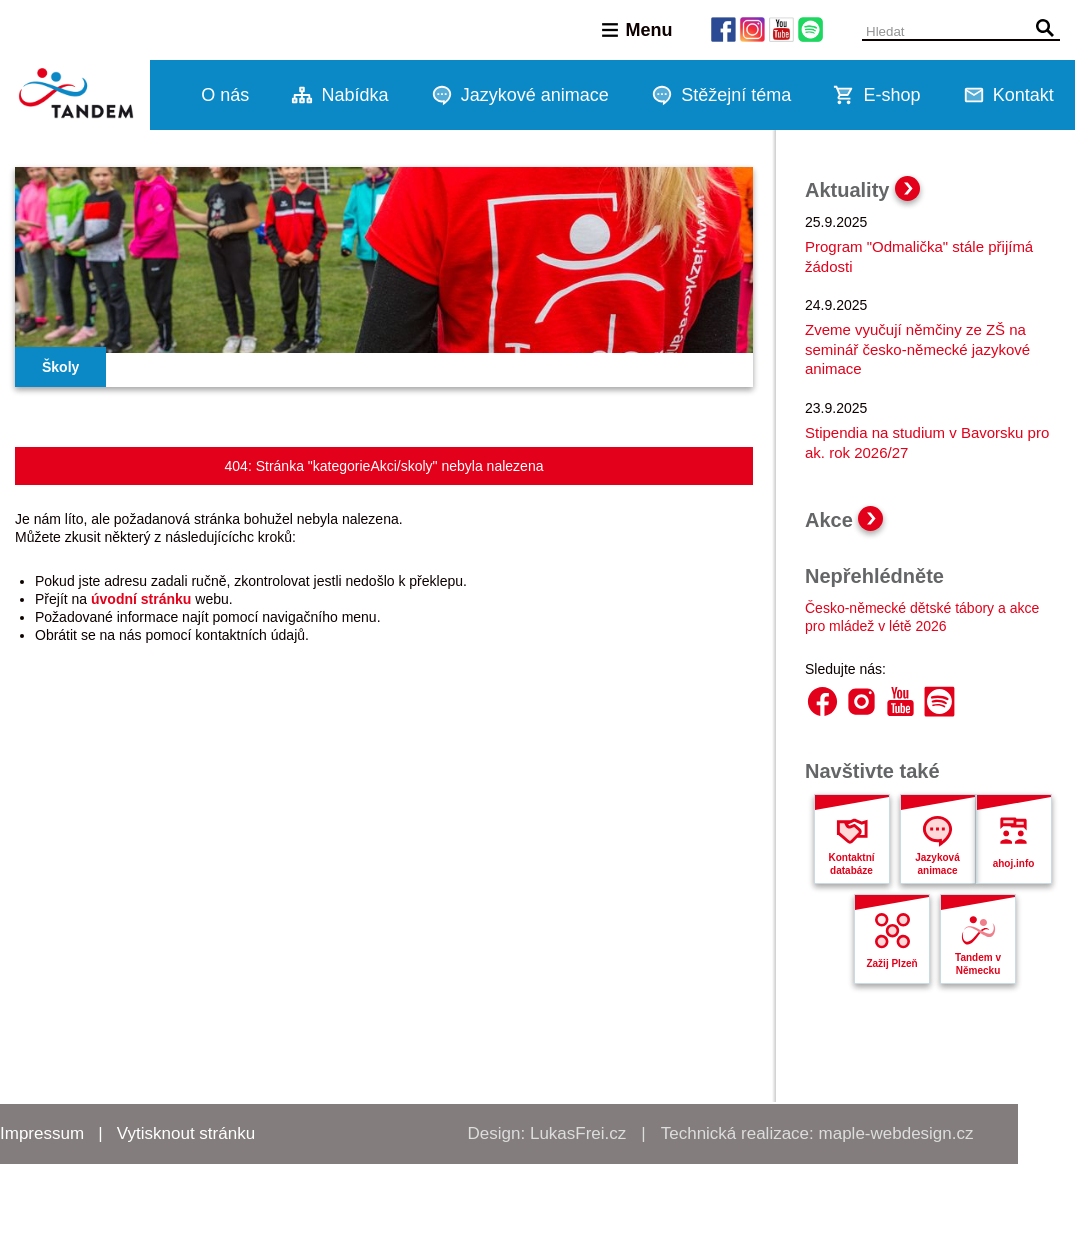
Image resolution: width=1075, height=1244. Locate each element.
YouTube (900, 701)
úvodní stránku (141, 599)
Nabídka (354, 95)
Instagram (861, 701)
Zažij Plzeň (891, 963)
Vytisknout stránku (186, 1133)
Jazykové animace (535, 95)
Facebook (822, 701)
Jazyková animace (937, 864)
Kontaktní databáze (851, 864)
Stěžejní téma (736, 95)
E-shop (891, 95)
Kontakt (1023, 95)
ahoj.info (1014, 863)
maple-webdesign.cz (896, 1133)
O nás (225, 95)
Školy (60, 367)
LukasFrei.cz (578, 1133)
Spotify (939, 701)
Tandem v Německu (978, 964)
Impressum (42, 1133)
